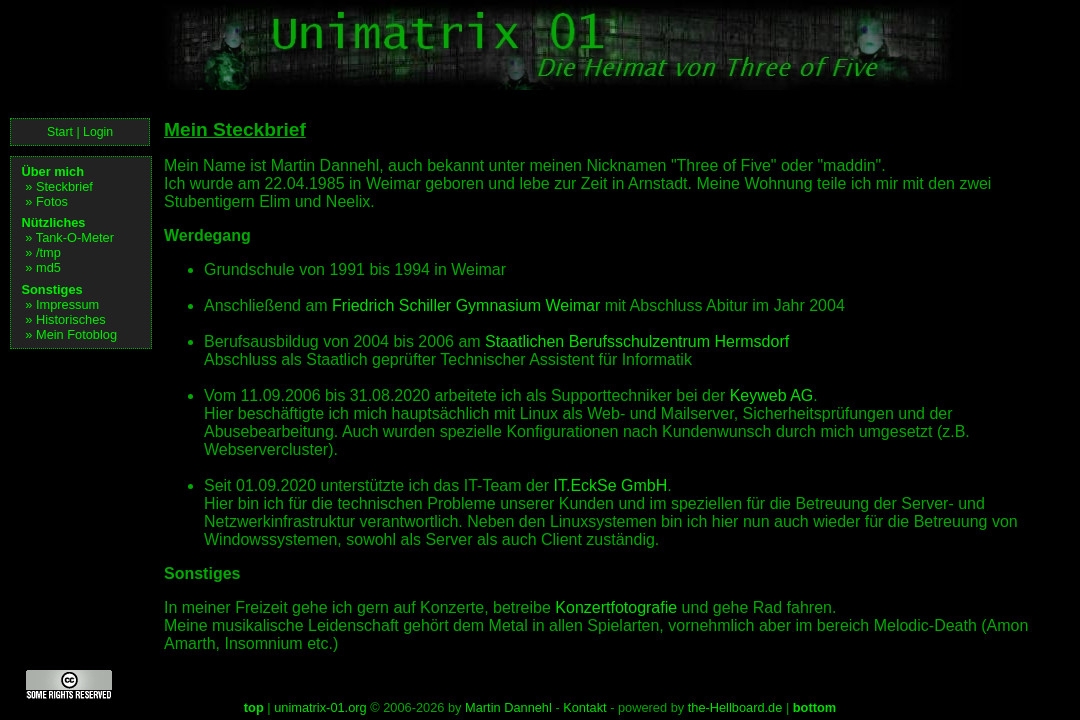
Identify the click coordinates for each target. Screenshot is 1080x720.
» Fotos (46, 201)
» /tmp (43, 252)
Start (60, 132)
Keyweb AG (772, 395)
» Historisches (65, 319)
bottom (814, 707)
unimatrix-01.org (320, 707)
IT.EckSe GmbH (611, 485)
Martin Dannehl (508, 707)
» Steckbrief (59, 186)
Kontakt (584, 707)
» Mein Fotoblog (71, 334)
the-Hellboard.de (735, 707)
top (254, 707)
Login (98, 132)
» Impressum (62, 304)
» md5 (43, 267)
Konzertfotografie (616, 607)
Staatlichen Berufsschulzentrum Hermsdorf (637, 341)
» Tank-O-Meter (69, 237)
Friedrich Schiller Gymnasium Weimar (466, 305)
